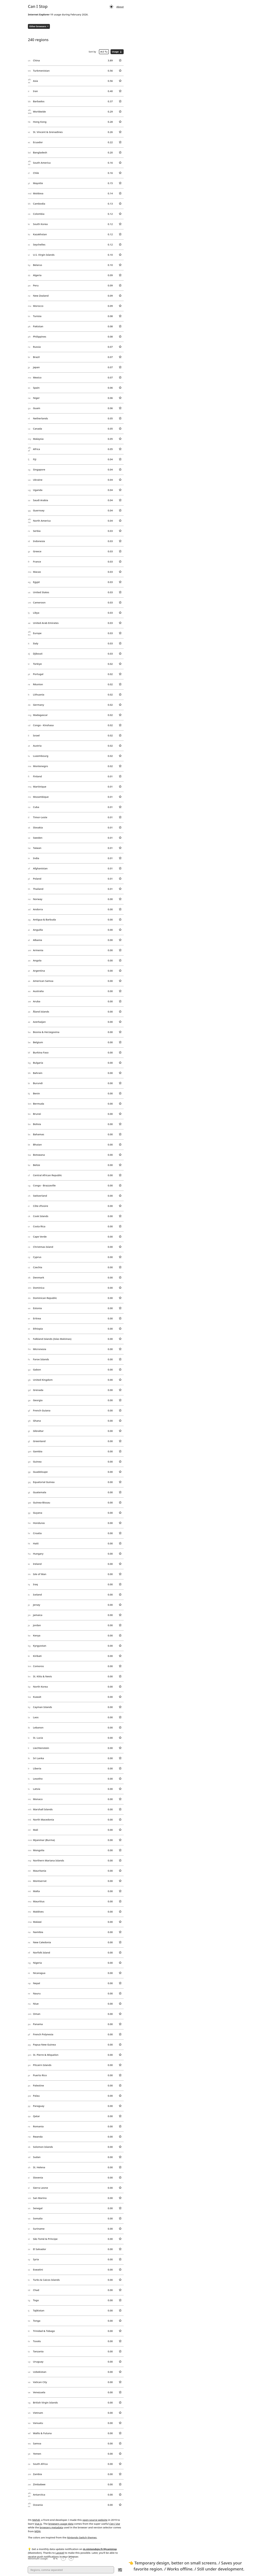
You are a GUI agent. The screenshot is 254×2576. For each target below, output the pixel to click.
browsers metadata (51, 2527)
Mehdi (36, 2520)
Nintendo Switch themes (82, 2537)
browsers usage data (60, 2523)
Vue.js (38, 2523)
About (120, 6)
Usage (117, 51)
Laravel (59, 2552)
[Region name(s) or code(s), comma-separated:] (71, 2569)
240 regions (38, 39)
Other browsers (39, 26)
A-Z (104, 51)
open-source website (95, 2520)
